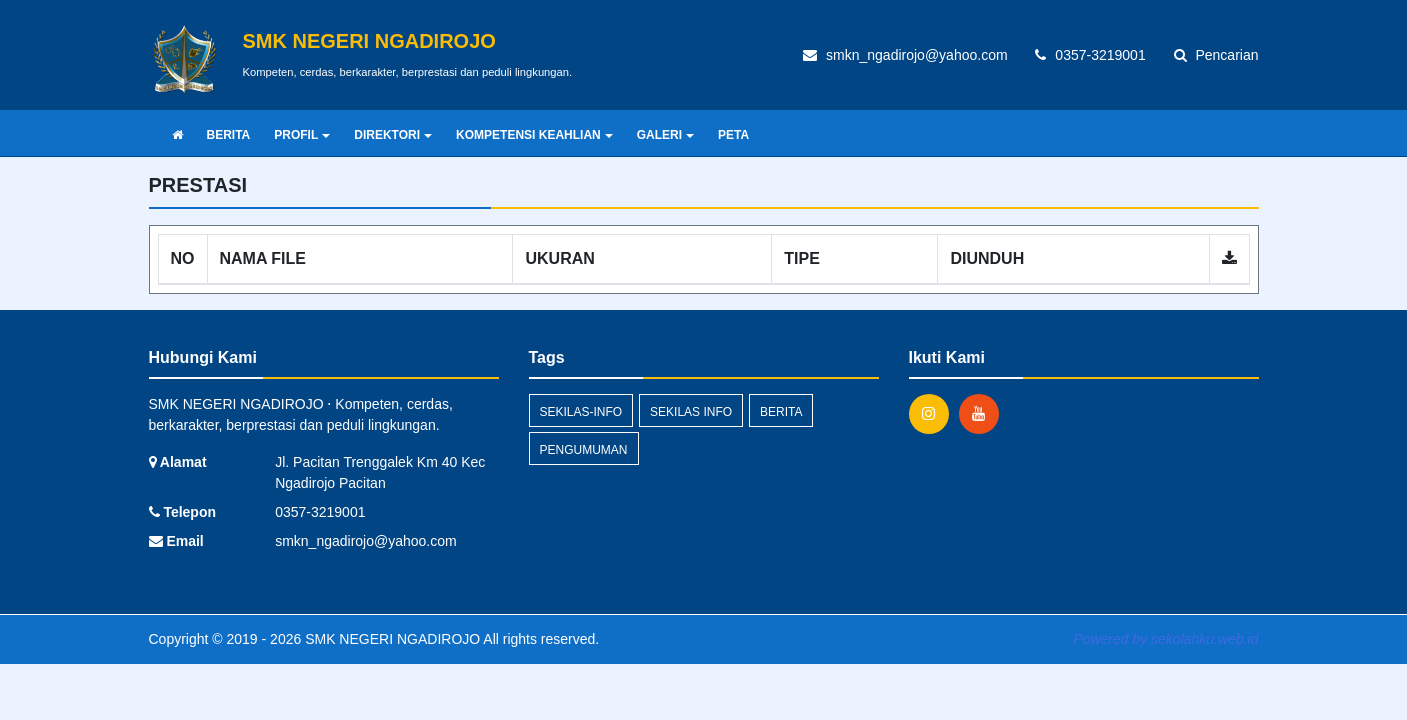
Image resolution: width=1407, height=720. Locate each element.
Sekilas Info (691, 412)
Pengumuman (584, 450)
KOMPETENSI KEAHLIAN (534, 135)
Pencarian (1216, 55)
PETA (733, 135)
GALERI (665, 135)
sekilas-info (581, 412)
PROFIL (302, 135)
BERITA (229, 135)
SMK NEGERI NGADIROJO (390, 639)
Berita (781, 412)
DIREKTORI (393, 135)
